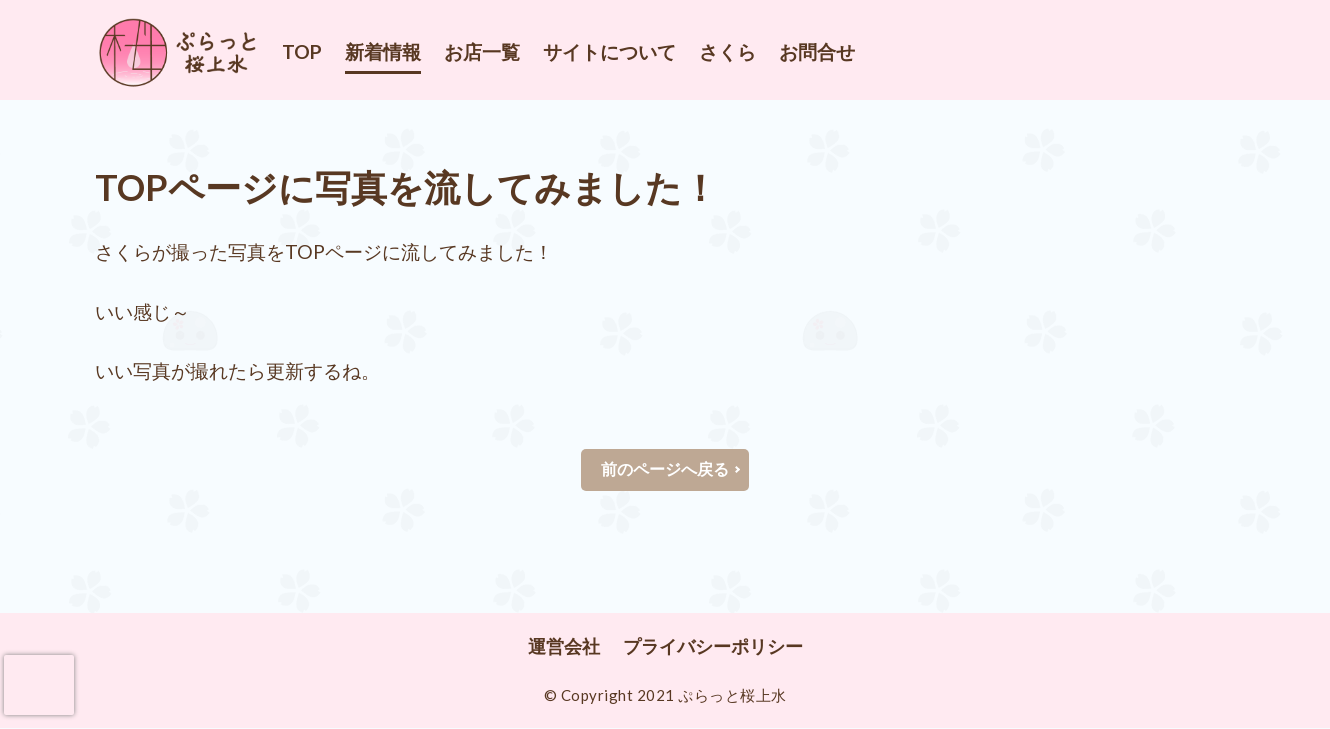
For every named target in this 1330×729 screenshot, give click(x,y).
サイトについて (609, 51)
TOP (302, 51)
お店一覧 (482, 51)
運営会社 (564, 647)
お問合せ (817, 51)
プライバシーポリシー (713, 647)
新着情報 (383, 51)
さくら (727, 51)
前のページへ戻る (665, 469)
